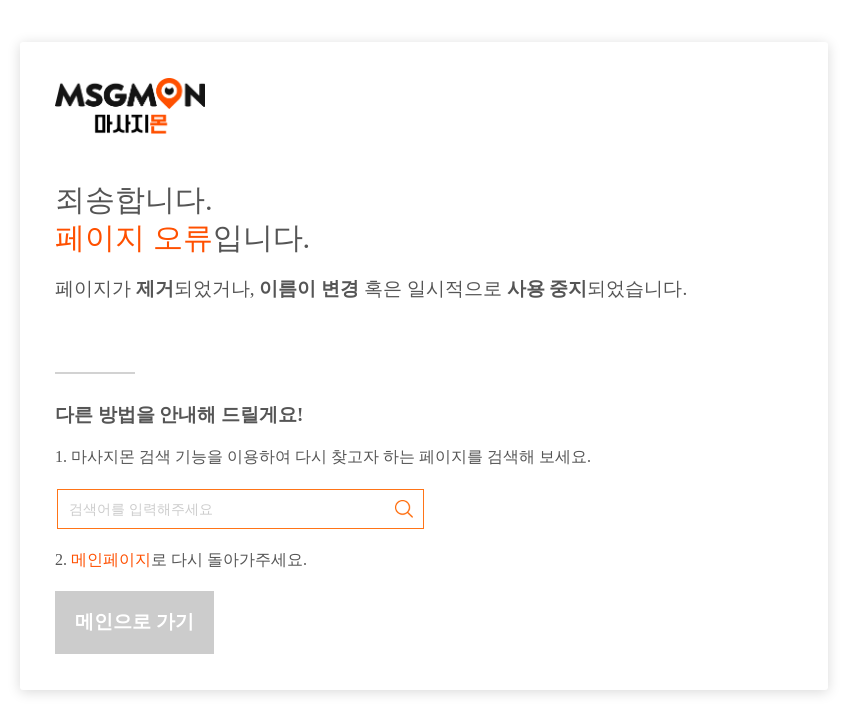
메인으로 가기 (134, 621)
